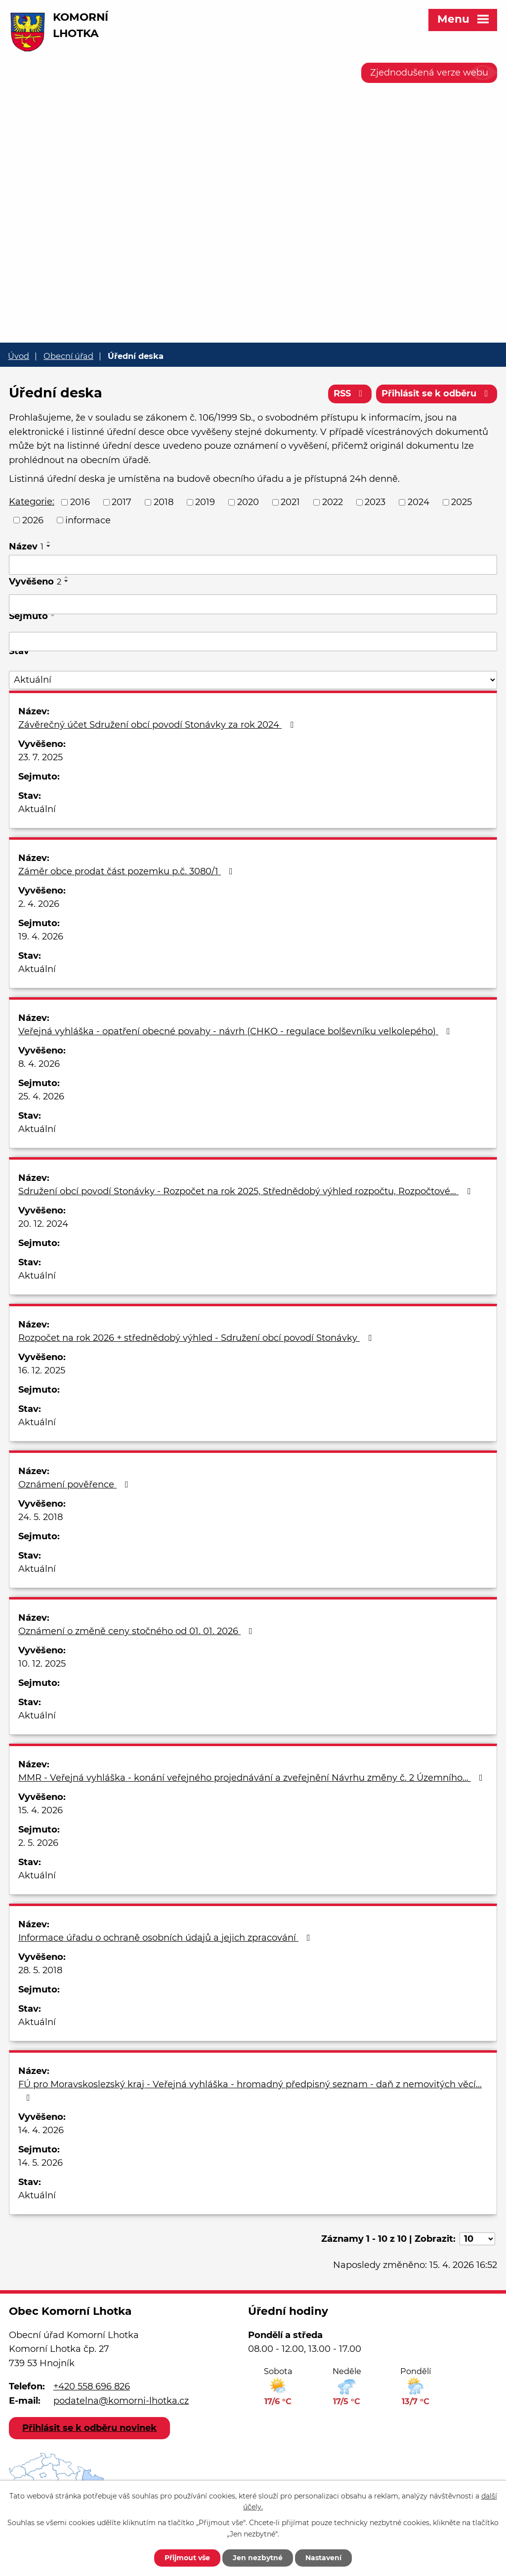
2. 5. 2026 (38, 1842)
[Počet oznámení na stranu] (477, 2238)
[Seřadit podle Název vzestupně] (48, 542)
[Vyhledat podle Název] (253, 565)
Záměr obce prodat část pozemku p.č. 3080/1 (127, 871)
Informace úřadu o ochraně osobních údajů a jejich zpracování (166, 1937)
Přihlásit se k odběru (436, 393)
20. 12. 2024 (43, 1223)
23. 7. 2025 (40, 757)
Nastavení (323, 2557)
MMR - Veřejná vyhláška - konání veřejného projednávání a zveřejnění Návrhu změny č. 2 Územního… (252, 1777)
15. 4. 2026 (40, 1810)
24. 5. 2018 (40, 1517)
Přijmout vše (187, 2557)
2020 (248, 502)
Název (26, 546)
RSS (350, 393)
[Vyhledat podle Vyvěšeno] (253, 604)
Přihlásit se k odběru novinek (89, 2427)
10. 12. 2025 (42, 1663)
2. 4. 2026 (38, 903)
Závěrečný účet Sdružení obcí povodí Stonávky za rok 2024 (157, 724)
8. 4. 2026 (39, 1063)
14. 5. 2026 (40, 2162)
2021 (290, 502)
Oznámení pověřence (75, 1484)
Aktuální (37, 809)
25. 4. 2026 (41, 1096)
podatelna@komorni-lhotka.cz (121, 2400)
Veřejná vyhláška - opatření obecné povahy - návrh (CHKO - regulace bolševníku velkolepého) (236, 1031)
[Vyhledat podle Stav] (253, 680)
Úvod (18, 356)
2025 (461, 502)
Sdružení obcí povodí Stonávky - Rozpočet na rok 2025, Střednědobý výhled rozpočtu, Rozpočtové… (246, 1191)
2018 (163, 502)
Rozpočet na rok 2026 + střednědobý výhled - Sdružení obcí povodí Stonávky (197, 1337)
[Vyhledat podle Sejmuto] (253, 642)
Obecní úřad (68, 356)
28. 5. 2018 (40, 1970)
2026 (32, 519)
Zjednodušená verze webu (429, 72)
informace (88, 519)
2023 (375, 502)
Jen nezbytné (258, 2557)
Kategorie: (31, 501)
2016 (80, 502)
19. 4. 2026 (40, 936)
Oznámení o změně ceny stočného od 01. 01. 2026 (137, 1631)
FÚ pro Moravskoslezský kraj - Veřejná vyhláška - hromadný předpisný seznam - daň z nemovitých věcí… (250, 2090)
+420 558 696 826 (91, 2386)
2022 (332, 502)
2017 (121, 502)
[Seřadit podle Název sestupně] (48, 546)
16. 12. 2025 (41, 1370)
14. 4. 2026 (41, 2130)
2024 (418, 502)
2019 (205, 502)
